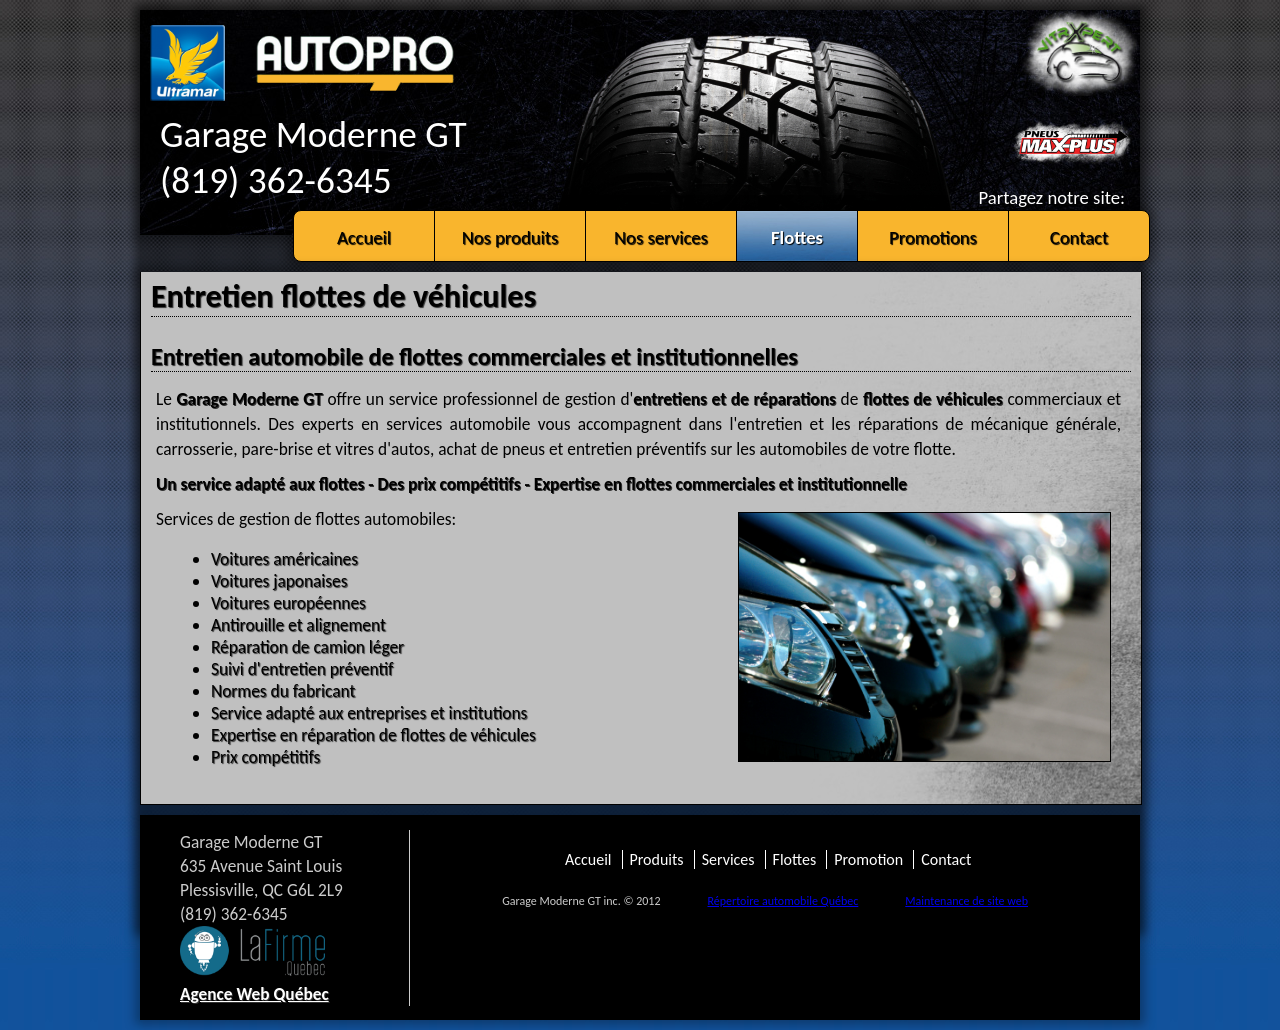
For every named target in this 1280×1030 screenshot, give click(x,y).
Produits (657, 859)
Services (728, 859)
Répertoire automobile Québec (782, 901)
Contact (1079, 237)
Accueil (364, 237)
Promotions (933, 237)
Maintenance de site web (966, 901)
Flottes (797, 237)
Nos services (661, 237)
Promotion (868, 859)
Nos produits (510, 237)
